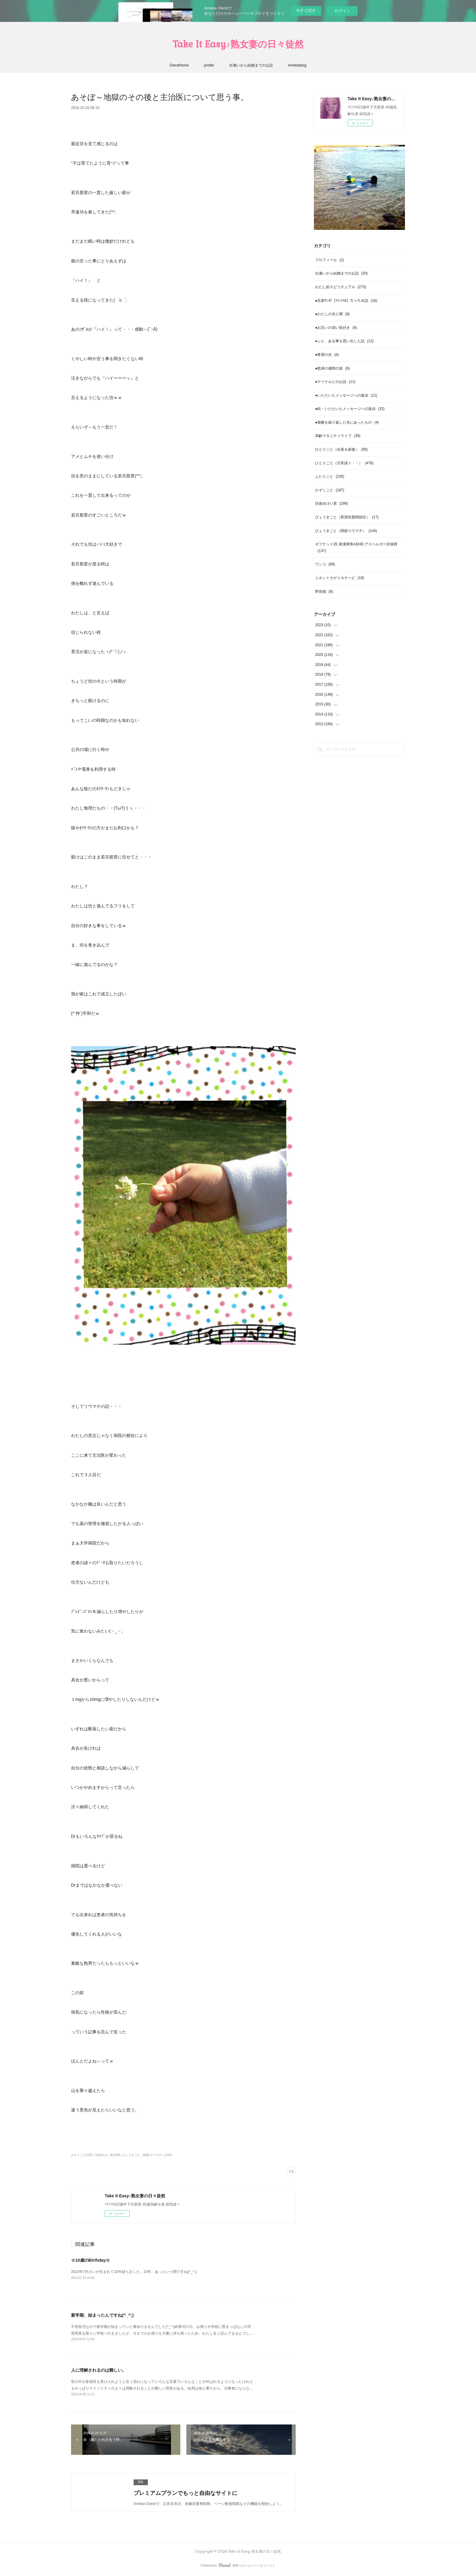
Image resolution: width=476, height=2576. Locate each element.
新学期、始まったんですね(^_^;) (102, 2315)
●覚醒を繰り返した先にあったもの (347, 422)
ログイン (342, 11)
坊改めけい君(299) (107, 2155)
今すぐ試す (306, 10)
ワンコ (325, 564)
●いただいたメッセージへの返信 (346, 395)
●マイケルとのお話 (335, 382)
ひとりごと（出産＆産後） (341, 449)
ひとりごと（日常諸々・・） (344, 463)
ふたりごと (329, 476)
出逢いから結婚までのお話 (251, 65)
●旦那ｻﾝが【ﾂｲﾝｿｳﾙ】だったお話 (346, 301)
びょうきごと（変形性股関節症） (347, 517)
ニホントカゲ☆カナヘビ (339, 578)
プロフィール (329, 260)
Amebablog (297, 65)
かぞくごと (329, 490)
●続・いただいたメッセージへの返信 (350, 409)
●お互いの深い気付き (336, 328)
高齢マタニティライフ (337, 436)
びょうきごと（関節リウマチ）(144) (147, 2155)
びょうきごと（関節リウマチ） (346, 531)
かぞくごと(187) (82, 2155)
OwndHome (179, 65)
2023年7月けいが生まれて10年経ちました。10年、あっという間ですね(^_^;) (133, 2272)
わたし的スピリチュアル (340, 287)
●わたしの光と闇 (332, 314)
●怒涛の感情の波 (332, 368)
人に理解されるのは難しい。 (98, 2370)
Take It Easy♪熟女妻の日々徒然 (238, 44)
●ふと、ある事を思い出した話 (344, 341)
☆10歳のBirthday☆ (90, 2260)
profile (209, 65)
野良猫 (324, 591)
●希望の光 (327, 355)
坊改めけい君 (331, 503)
